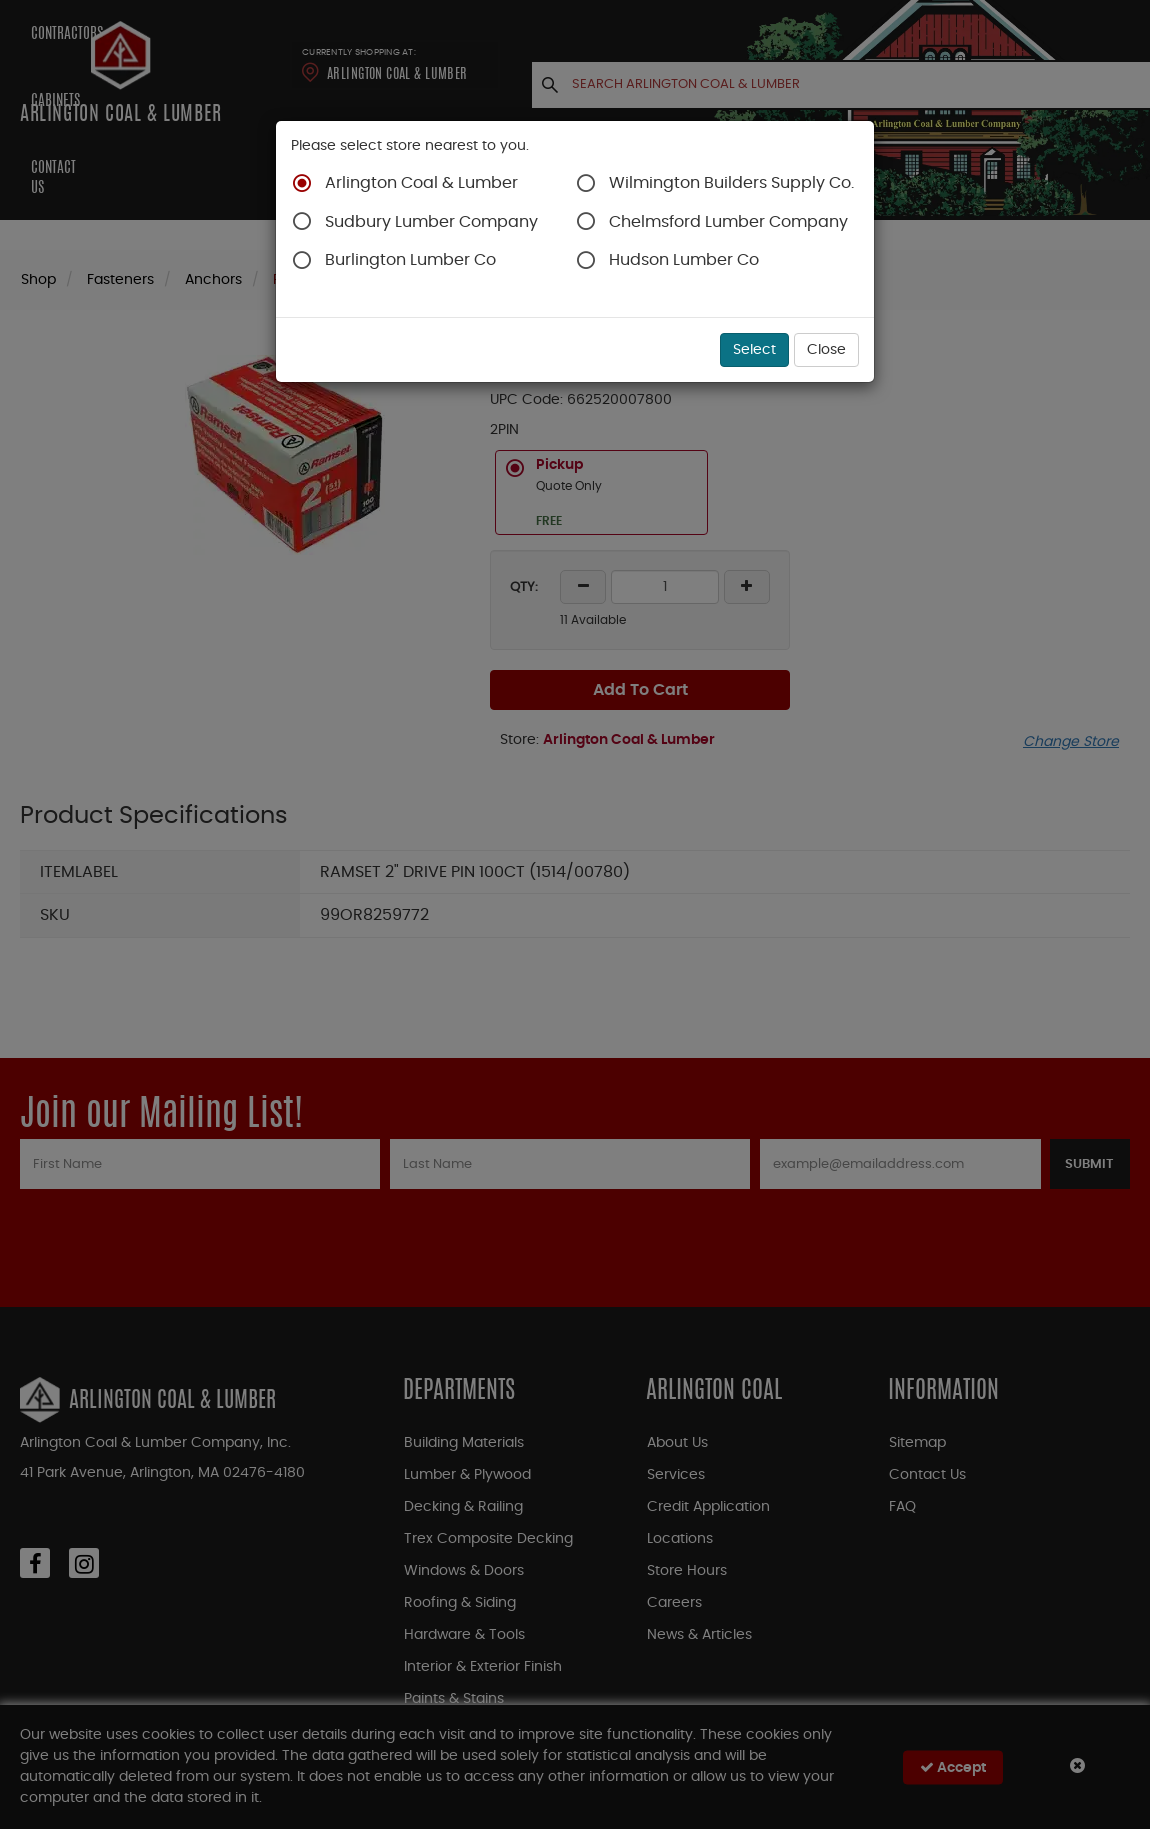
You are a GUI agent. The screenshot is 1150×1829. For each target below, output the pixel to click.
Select (754, 350)
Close (826, 350)
